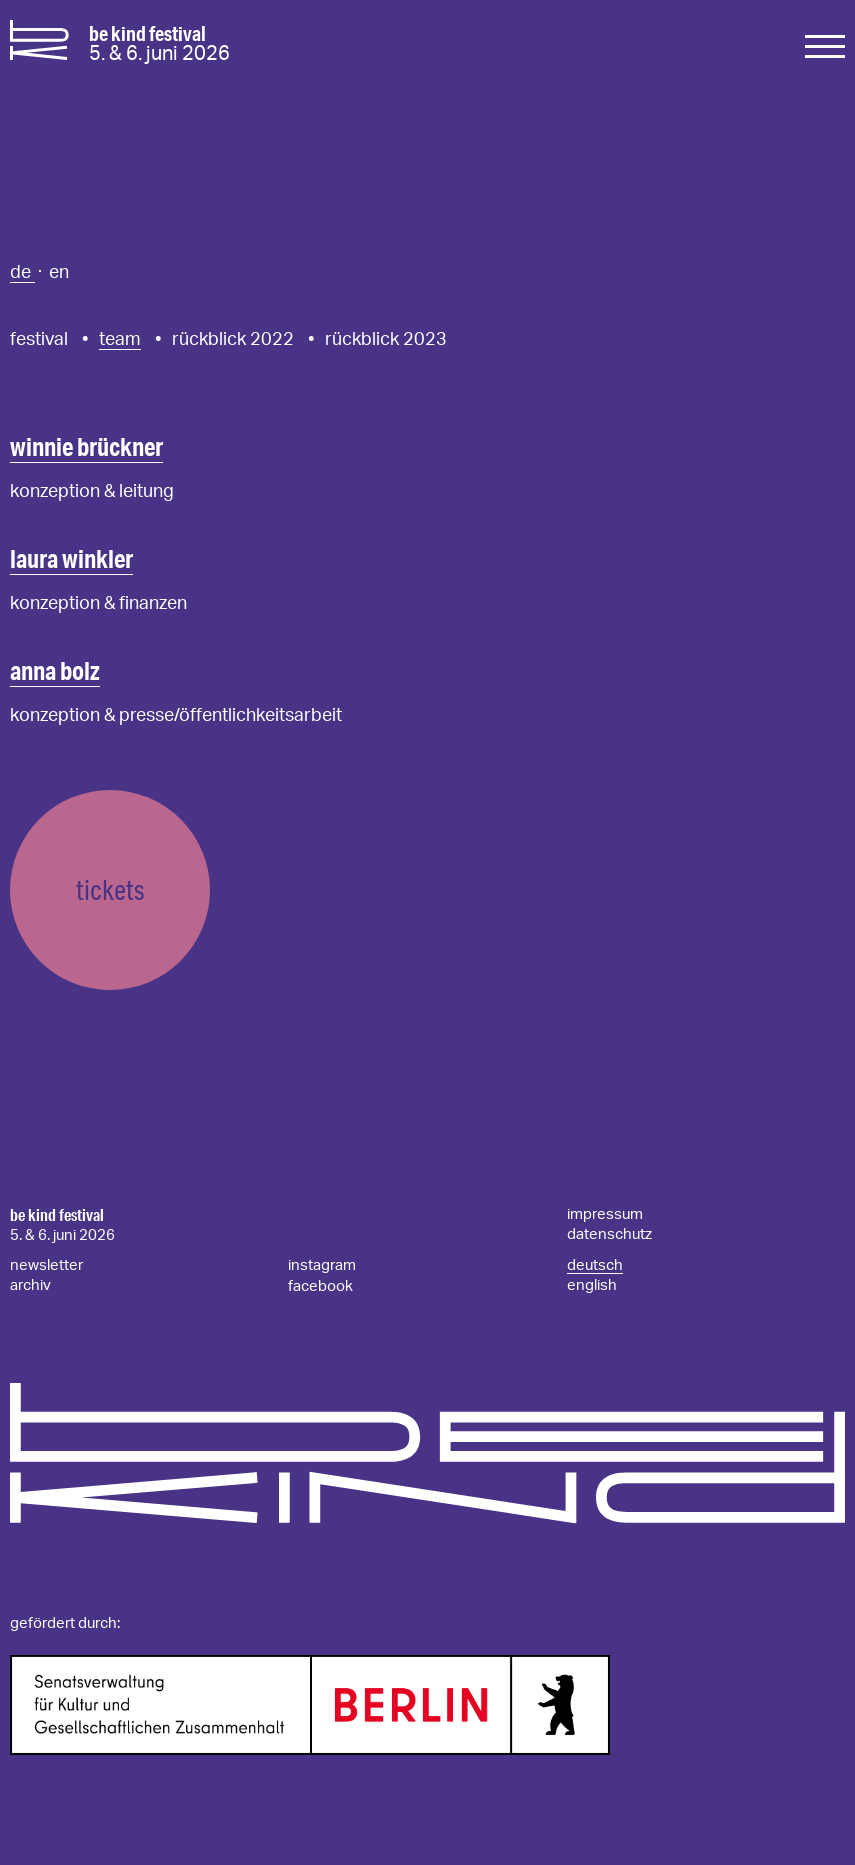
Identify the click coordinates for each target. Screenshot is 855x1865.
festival (39, 340)
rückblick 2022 (233, 340)
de (22, 273)
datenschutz (609, 1234)
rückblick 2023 (386, 340)
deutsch (595, 1265)
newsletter (46, 1265)
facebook (320, 1286)
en (59, 273)
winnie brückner (86, 446)
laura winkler (71, 558)
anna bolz (55, 670)
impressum (605, 1214)
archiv (30, 1285)
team (120, 340)
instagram (322, 1265)
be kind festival (57, 1215)
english (592, 1285)
